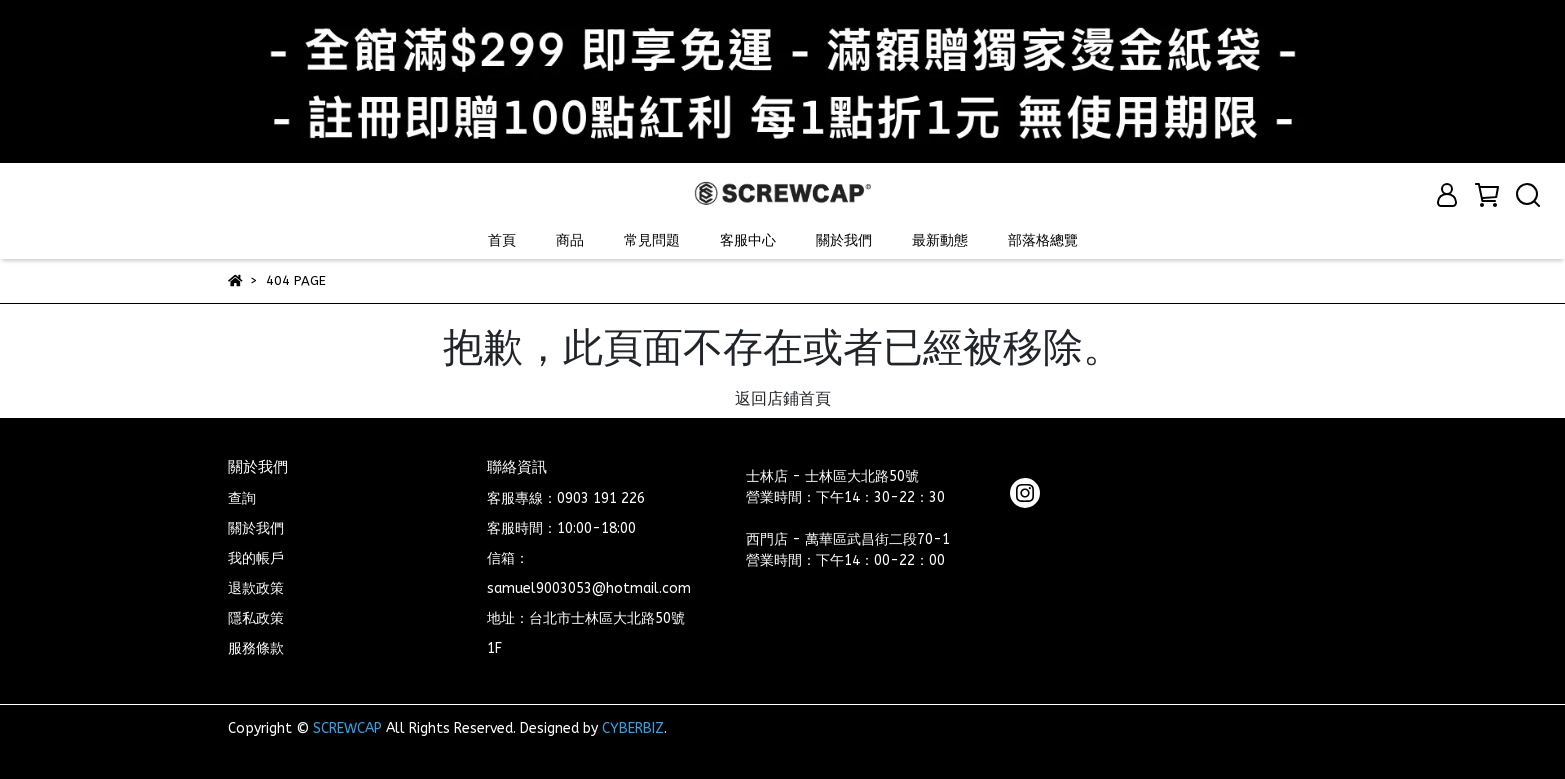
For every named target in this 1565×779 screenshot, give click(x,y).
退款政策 (256, 588)
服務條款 (256, 648)
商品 (570, 240)
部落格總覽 (1043, 240)
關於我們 (844, 240)
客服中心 (748, 240)
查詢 (242, 498)
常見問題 (652, 240)
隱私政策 (256, 618)
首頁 (502, 240)
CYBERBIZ (633, 728)
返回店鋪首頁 (783, 398)
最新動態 (940, 240)
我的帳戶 (256, 558)
